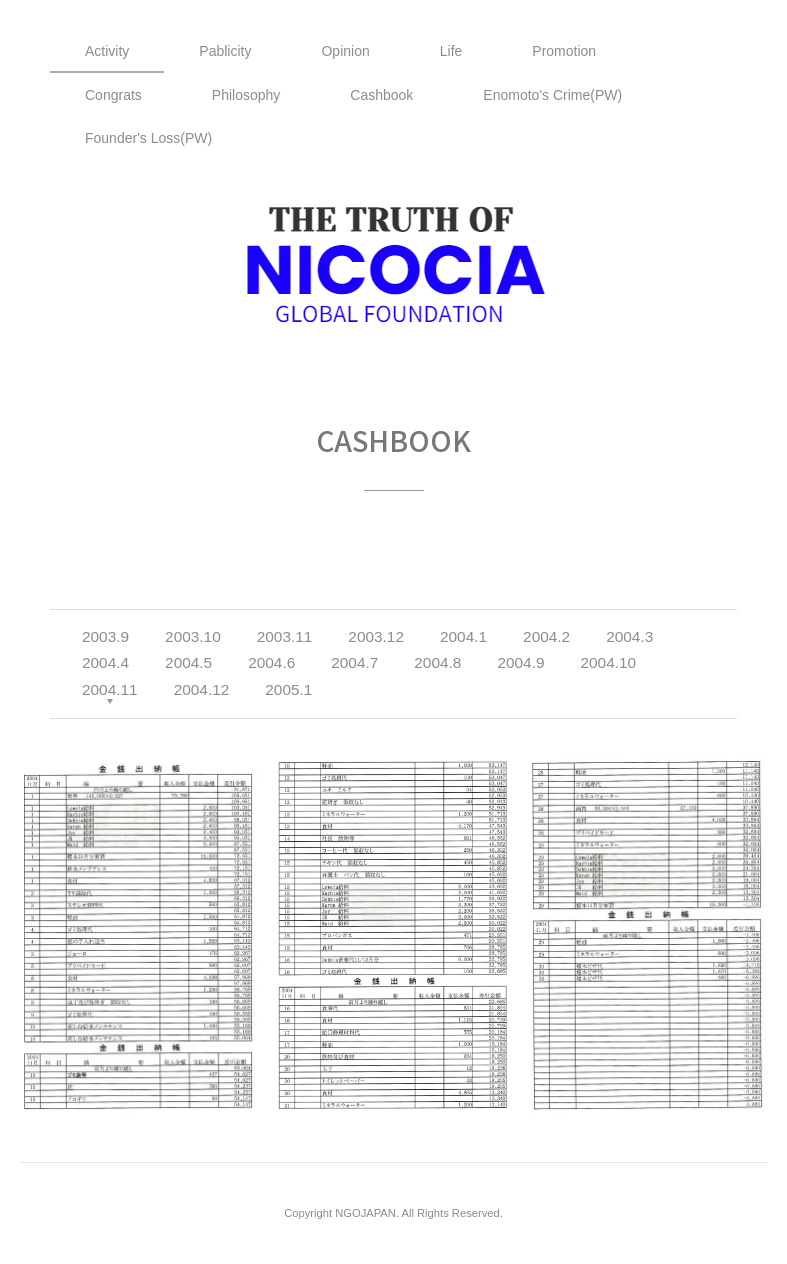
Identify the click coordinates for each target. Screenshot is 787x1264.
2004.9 (520, 662)
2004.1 (463, 636)
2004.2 (546, 636)
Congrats (113, 95)
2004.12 (202, 689)
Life (451, 51)
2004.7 (354, 662)
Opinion (345, 51)
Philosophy (246, 95)
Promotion (564, 51)
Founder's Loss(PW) (148, 138)
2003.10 (193, 636)
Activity (107, 51)
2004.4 (105, 662)
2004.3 (629, 636)
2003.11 (285, 636)
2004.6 (271, 662)
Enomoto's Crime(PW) (552, 95)
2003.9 (105, 636)
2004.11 (110, 689)
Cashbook (381, 95)
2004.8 (437, 662)
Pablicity (225, 51)
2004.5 (188, 662)
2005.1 (288, 689)
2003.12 (376, 636)
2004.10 (608, 662)
